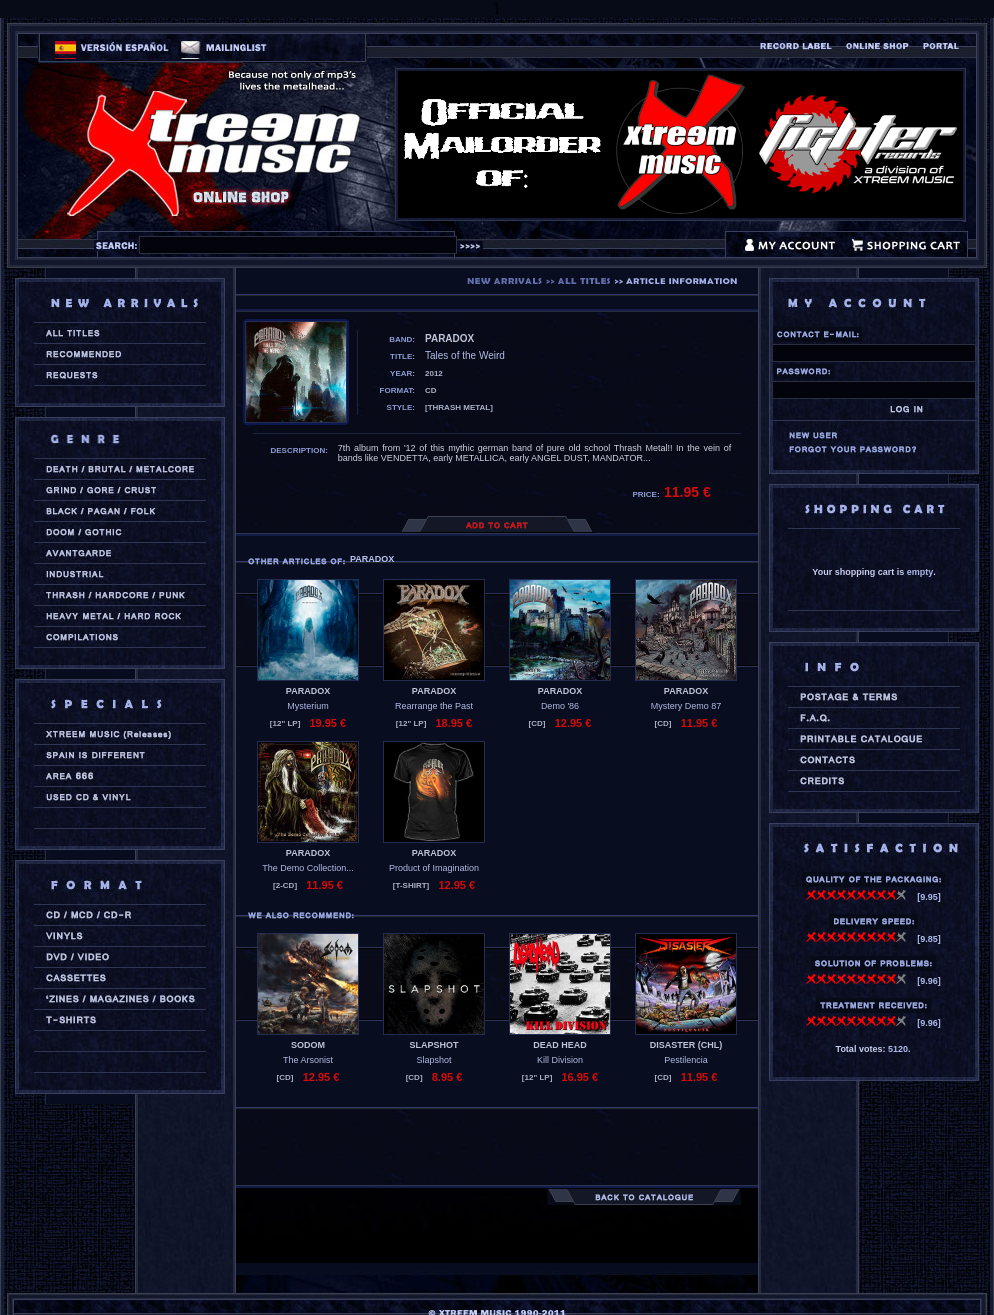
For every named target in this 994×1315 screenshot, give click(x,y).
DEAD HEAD (560, 1045)
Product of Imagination (434, 868)
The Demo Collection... (308, 868)
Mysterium (308, 706)
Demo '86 (560, 706)
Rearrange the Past (434, 706)
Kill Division (560, 1060)
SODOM (308, 1045)
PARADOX (308, 691)
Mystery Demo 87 (686, 706)
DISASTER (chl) (686, 1045)
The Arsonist (308, 1060)
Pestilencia (686, 1060)
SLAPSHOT (433, 1045)
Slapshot (433, 1060)
